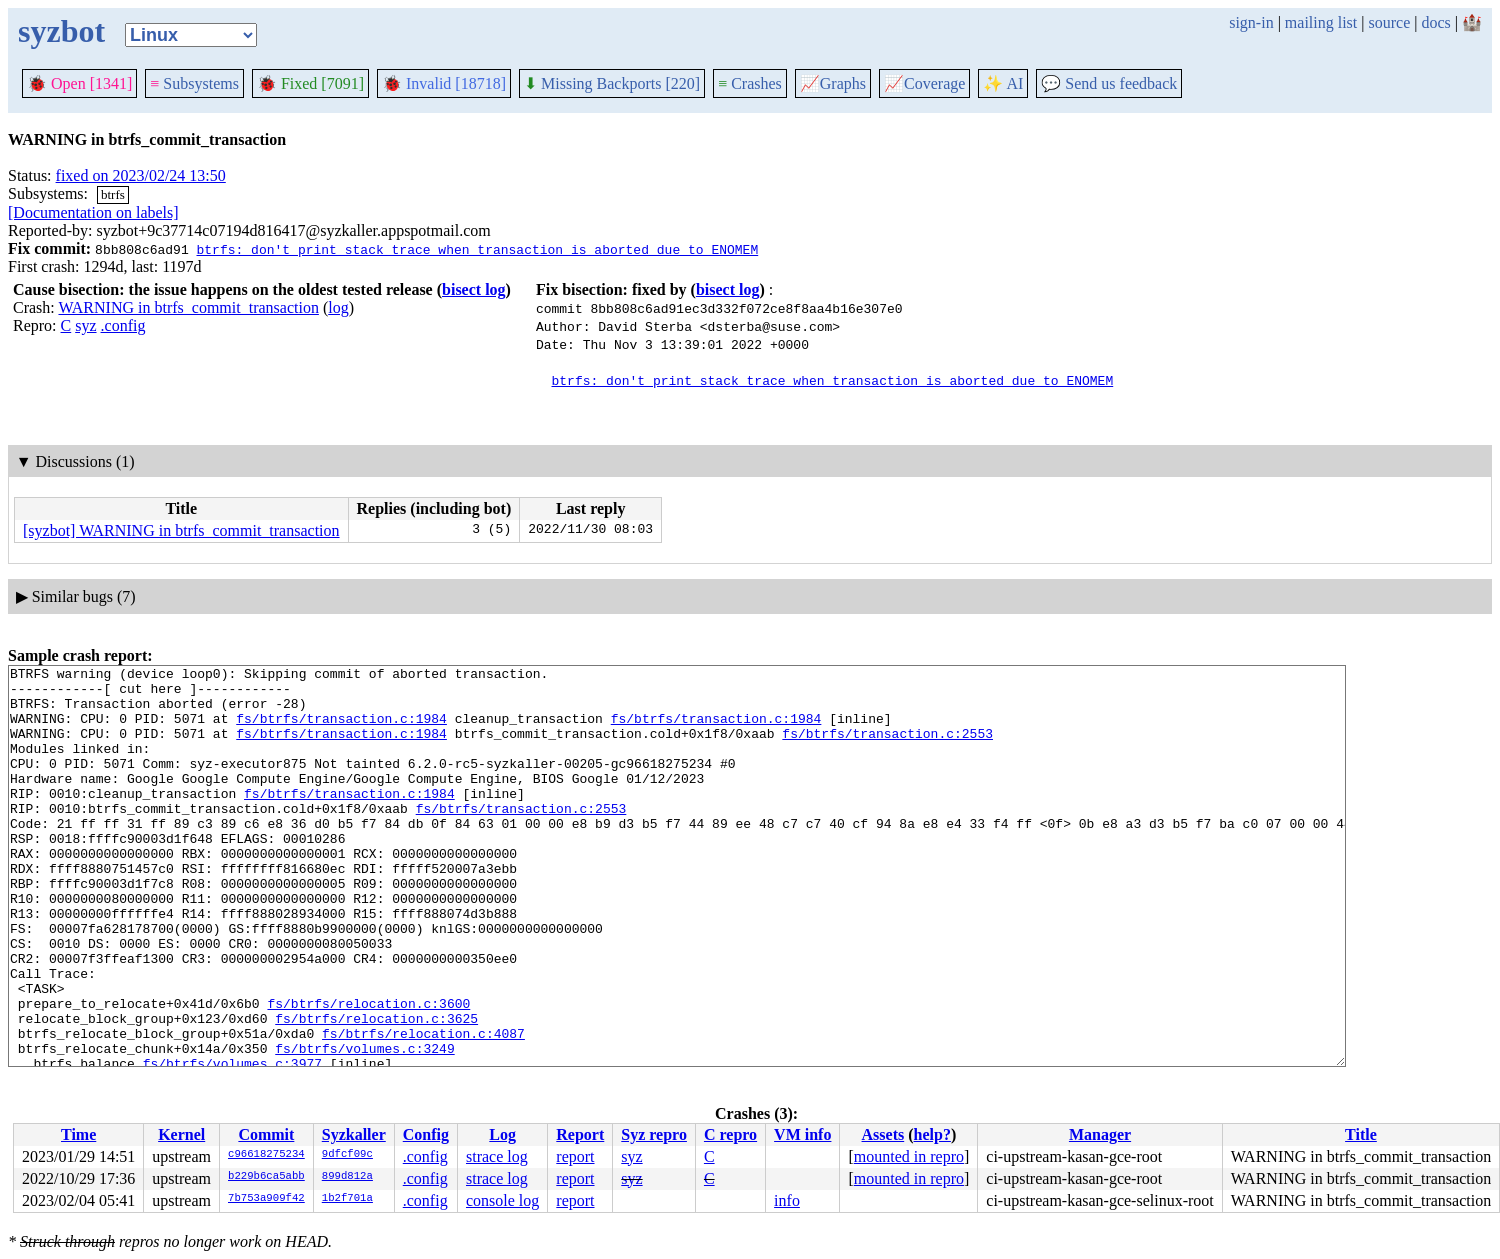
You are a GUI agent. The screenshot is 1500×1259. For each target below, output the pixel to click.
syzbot (61, 31)
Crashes (750, 83)
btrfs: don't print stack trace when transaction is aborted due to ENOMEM (477, 249)
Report (580, 1134)
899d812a (347, 1177)
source (1390, 22)
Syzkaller (354, 1134)
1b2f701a (347, 1199)
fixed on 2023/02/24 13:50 (141, 175)
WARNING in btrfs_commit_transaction (188, 307)
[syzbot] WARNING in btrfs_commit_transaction (181, 530)
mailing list (1321, 22)
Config (426, 1134)
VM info (802, 1134)
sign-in (1251, 22)
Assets (883, 1134)
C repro (730, 1134)
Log (502, 1134)
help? (932, 1134)
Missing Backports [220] (612, 83)
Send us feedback (1109, 83)
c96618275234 (266, 1155)
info (787, 1200)
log (338, 307)
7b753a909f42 (266, 1199)
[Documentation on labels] (93, 212)
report (575, 1156)
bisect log (474, 289)
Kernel (181, 1134)
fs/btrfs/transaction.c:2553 (887, 748)
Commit (266, 1134)
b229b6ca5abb (266, 1177)
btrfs (113, 194)
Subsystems (194, 83)
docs (1435, 22)
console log (502, 1200)
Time (78, 1134)
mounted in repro (909, 1156)
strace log (497, 1156)
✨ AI (1003, 83)
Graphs (833, 83)
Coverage (924, 83)
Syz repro (654, 1134)
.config (123, 325)
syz (85, 325)
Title (1361, 1134)
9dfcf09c (347, 1155)
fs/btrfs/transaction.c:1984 (341, 730)
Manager (1100, 1134)
